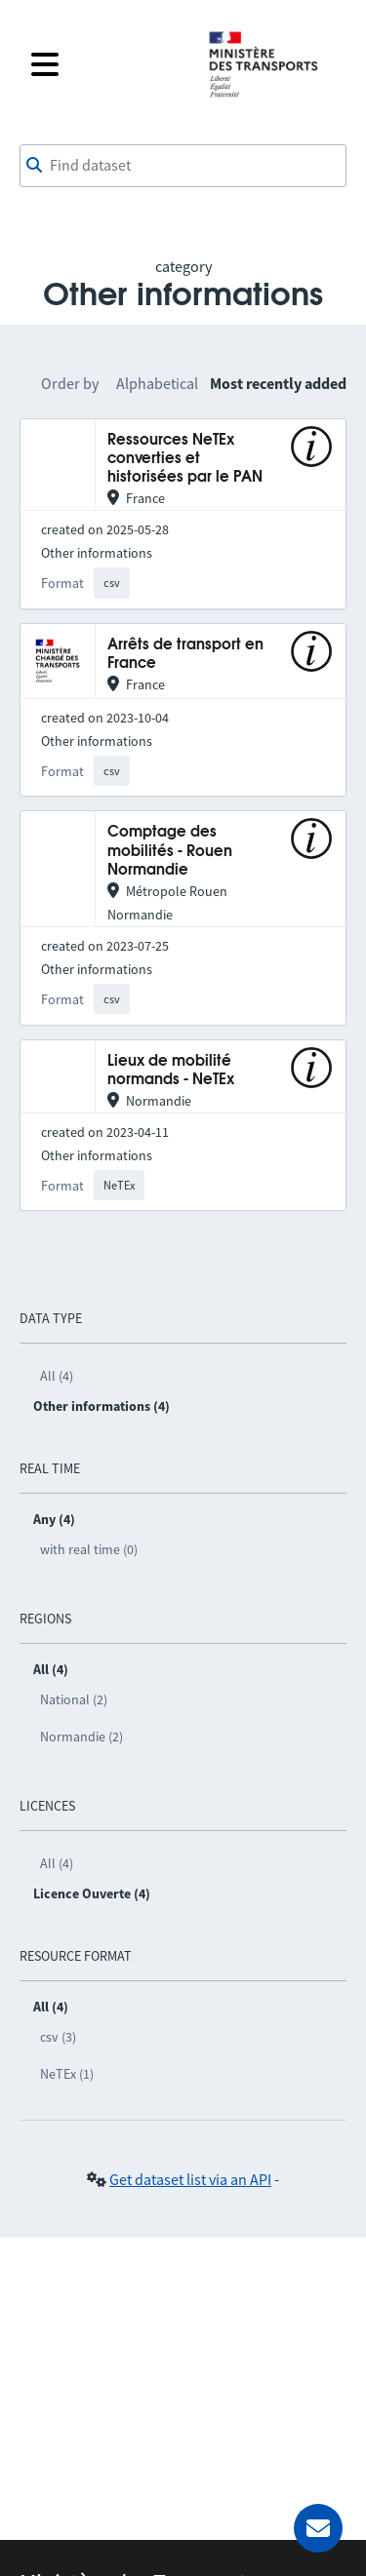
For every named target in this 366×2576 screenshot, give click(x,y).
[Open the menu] (107, 64)
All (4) (56, 1376)
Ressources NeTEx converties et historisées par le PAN (185, 459)
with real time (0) (89, 1549)
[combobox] (183, 165)
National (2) (73, 1699)
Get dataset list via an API (190, 2179)
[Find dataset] (183, 165)
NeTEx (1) (67, 2074)
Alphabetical (157, 383)
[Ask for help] (318, 2528)
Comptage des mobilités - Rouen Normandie (169, 851)
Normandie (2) (81, 1736)
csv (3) (58, 2037)
